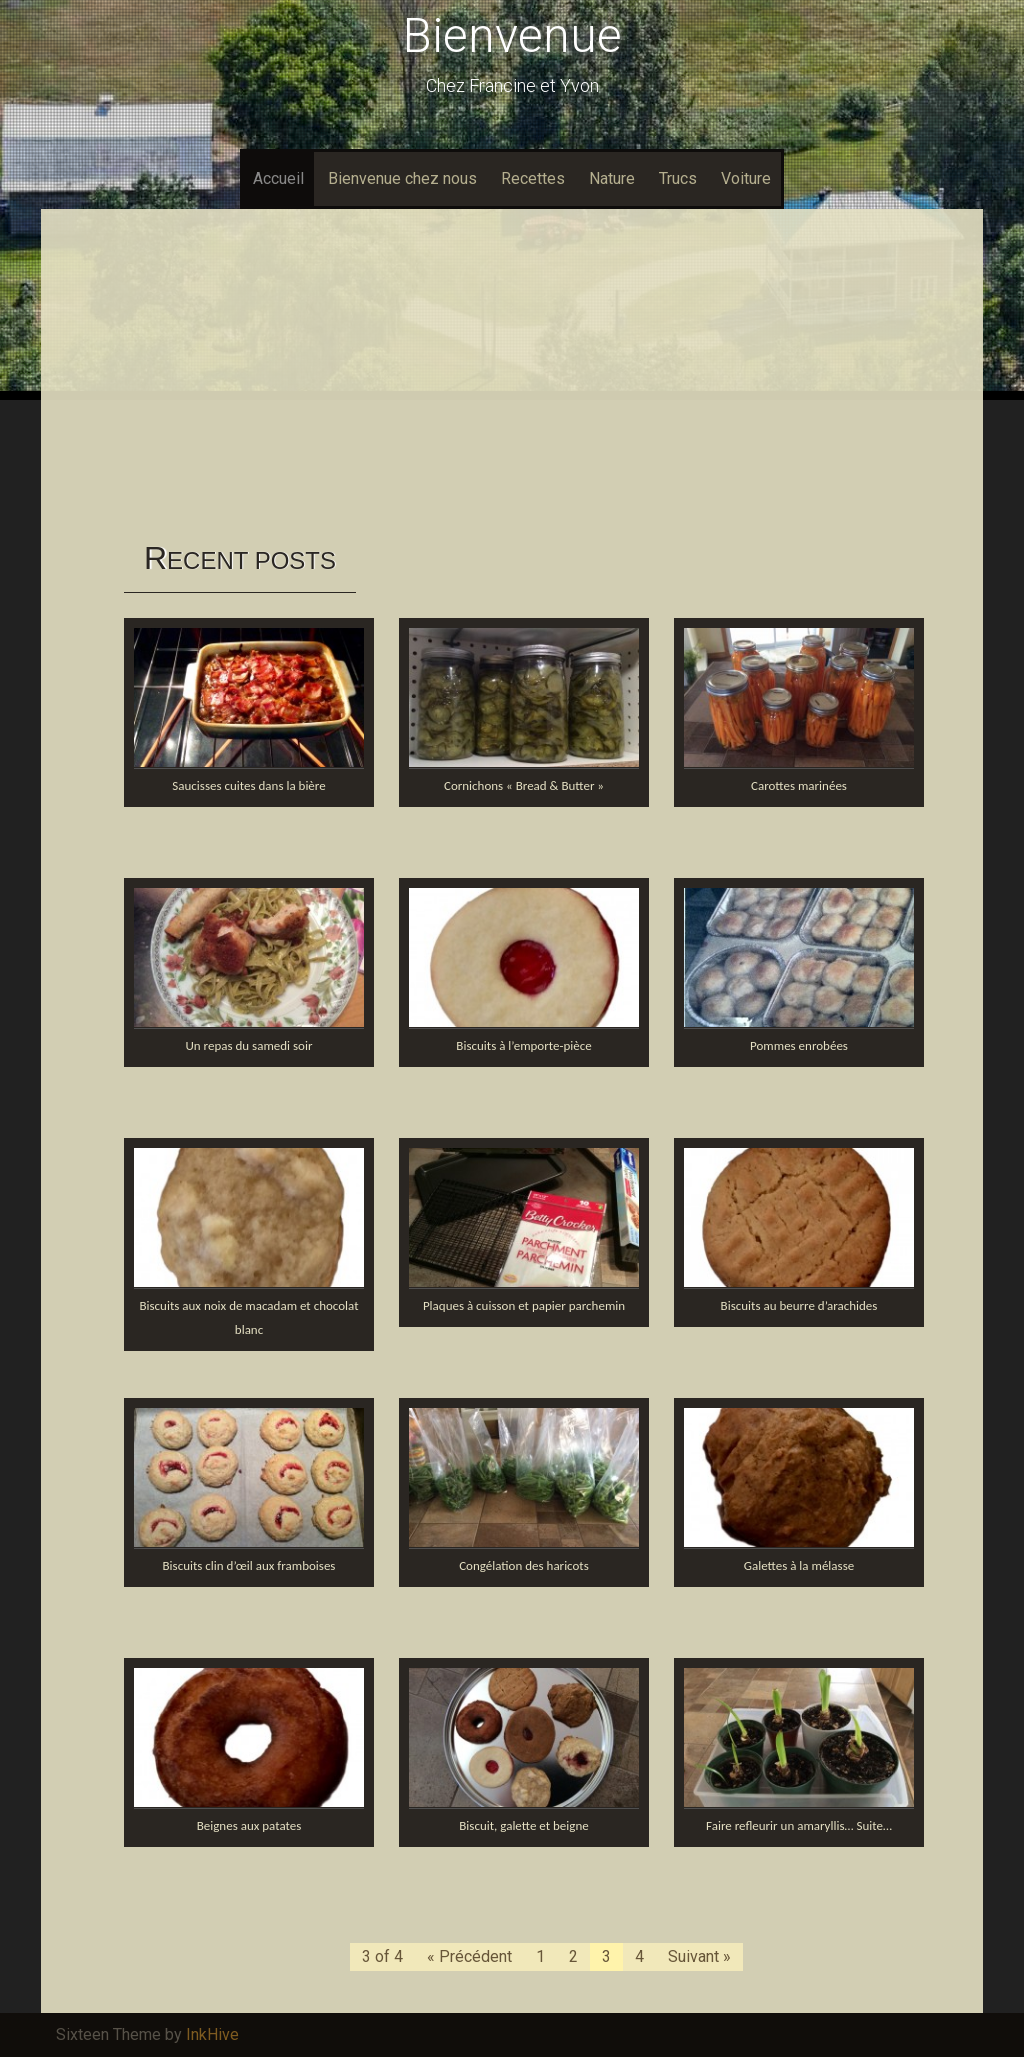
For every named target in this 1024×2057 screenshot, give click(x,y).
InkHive (212, 2034)
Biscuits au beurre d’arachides (799, 1305)
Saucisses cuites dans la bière (248, 785)
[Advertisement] (512, 374)
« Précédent (469, 1956)
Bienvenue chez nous (402, 178)
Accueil (278, 178)
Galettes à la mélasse (799, 1565)
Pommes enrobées (799, 1045)
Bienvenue (512, 35)
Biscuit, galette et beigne (523, 1825)
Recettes (533, 178)
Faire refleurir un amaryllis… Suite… (799, 1825)
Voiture (746, 178)
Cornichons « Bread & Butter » (524, 785)
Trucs (678, 178)
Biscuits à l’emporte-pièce (523, 1045)
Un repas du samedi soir (249, 1045)
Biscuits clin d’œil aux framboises (249, 1565)
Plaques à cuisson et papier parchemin (524, 1305)
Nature (612, 178)
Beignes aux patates (249, 1825)
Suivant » (699, 1956)
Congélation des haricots (524, 1565)
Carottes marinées (799, 785)
